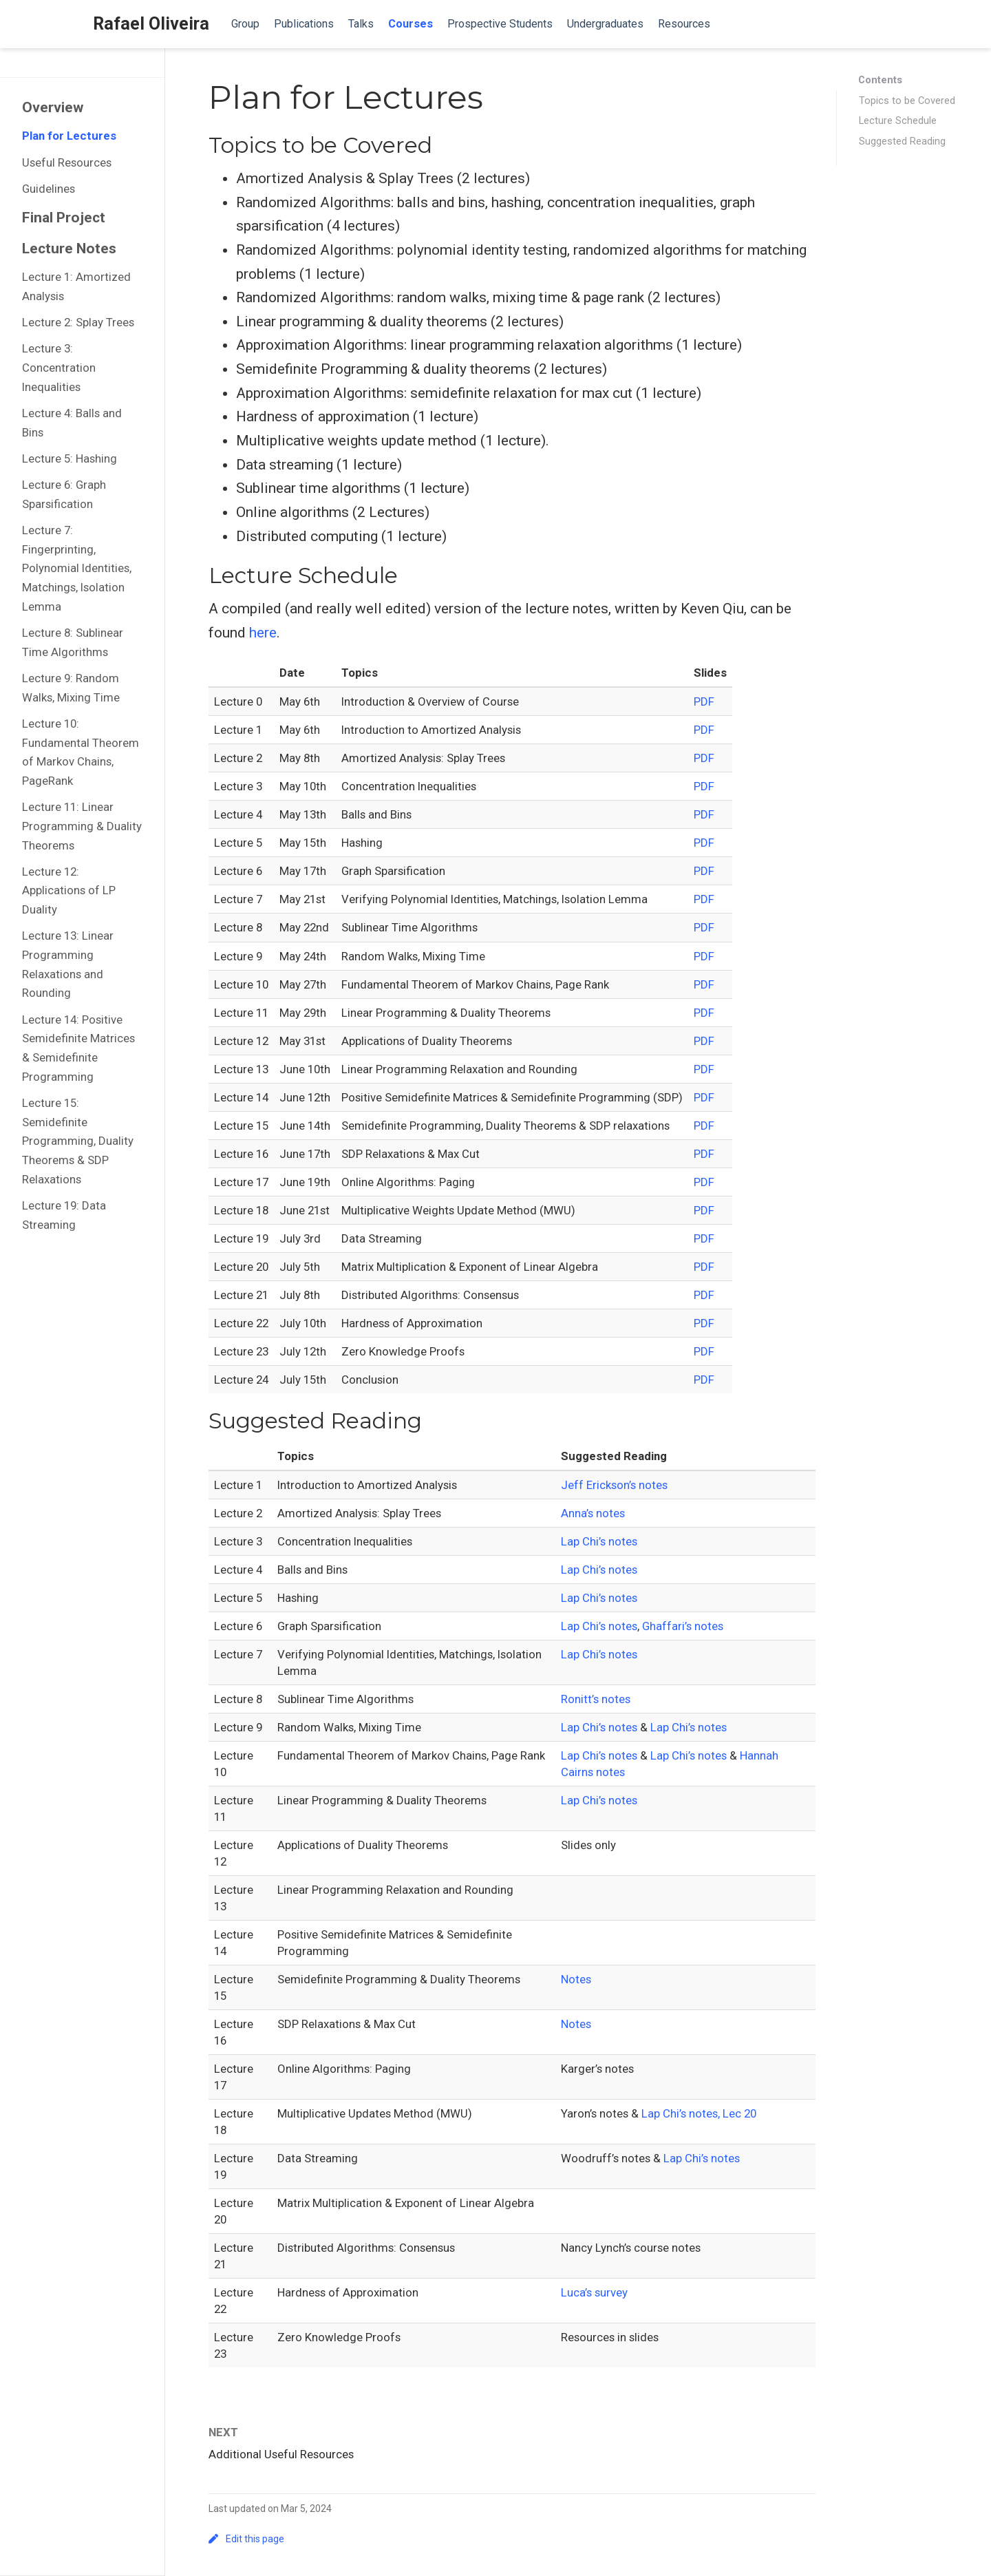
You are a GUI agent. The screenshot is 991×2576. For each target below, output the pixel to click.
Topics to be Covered (907, 100)
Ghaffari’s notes (682, 1626)
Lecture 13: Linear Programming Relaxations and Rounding (68, 964)
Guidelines (48, 189)
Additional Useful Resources (281, 2454)
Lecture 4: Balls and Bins (72, 422)
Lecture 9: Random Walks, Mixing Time (71, 687)
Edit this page (246, 2538)
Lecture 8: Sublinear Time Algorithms (72, 642)
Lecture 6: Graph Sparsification (64, 494)
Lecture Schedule (898, 120)
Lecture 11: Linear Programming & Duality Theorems (82, 826)
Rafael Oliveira (151, 24)
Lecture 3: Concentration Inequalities (59, 367)
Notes (576, 1979)
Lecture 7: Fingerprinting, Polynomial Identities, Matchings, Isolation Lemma (76, 568)
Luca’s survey (594, 2292)
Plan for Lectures (69, 135)
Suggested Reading (902, 141)
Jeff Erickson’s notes (614, 1485)
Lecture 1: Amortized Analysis (76, 286)
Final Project (63, 217)
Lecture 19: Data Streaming (64, 1215)
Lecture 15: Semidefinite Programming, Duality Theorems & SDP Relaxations (78, 1141)
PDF (704, 701)
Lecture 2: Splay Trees (78, 322)
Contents (880, 80)
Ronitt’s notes (595, 1699)
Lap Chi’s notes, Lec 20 (698, 2113)
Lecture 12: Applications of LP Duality (69, 890)
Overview (52, 107)
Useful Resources (66, 162)
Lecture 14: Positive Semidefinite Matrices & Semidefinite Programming (78, 1048)
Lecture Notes (69, 248)
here (263, 632)
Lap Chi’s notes (599, 1541)
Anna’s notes (593, 1513)
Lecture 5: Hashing (69, 458)
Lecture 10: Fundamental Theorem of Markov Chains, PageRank (80, 752)
